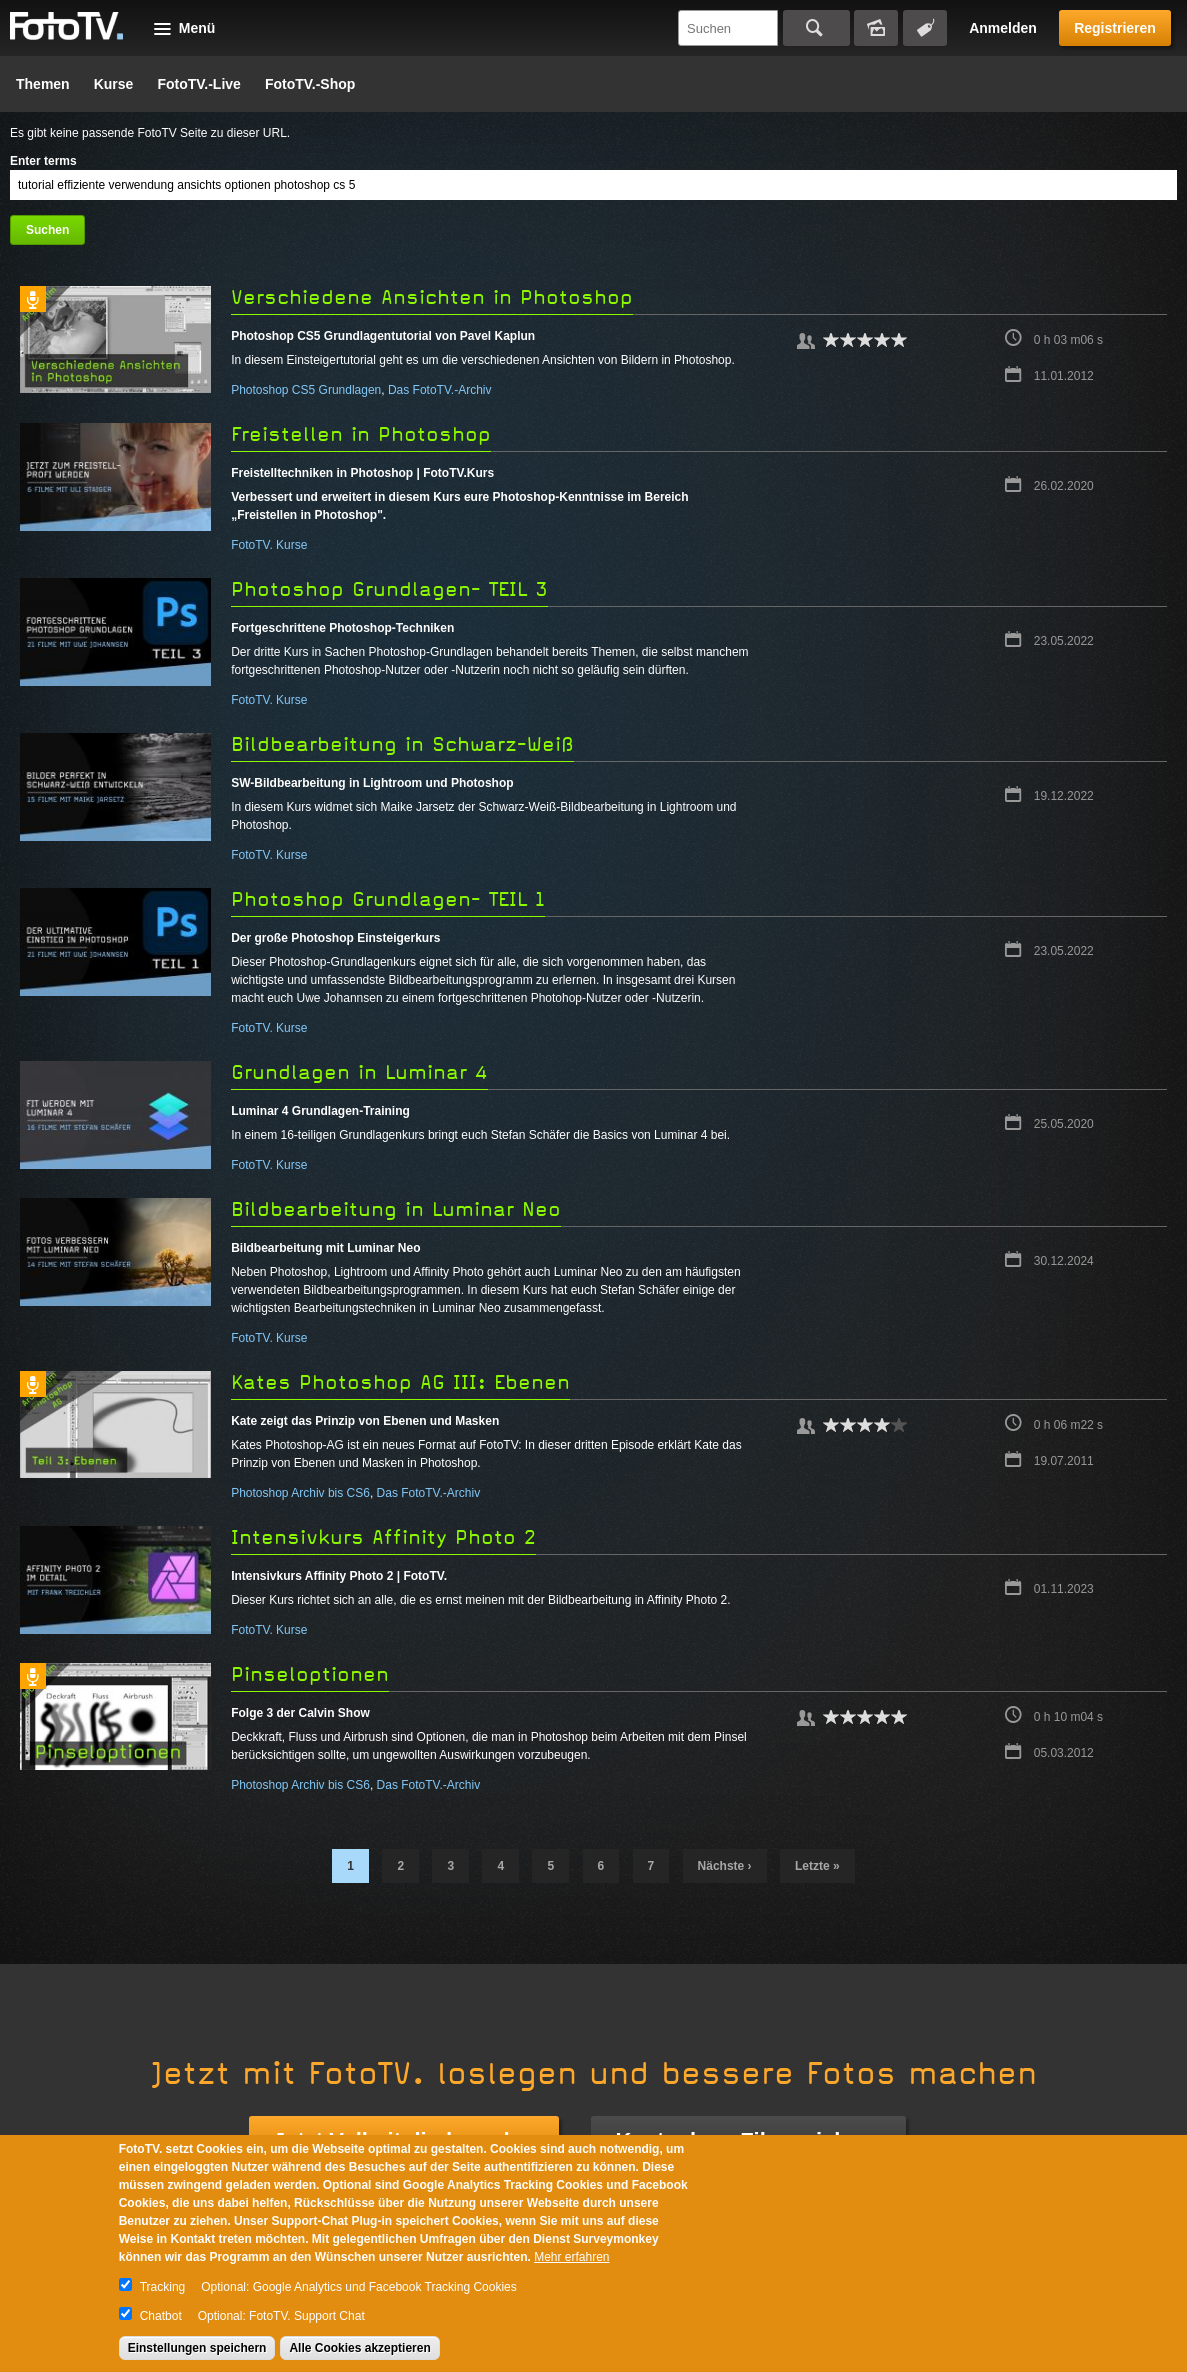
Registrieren (1115, 28)
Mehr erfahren (571, 2257)
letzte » (817, 1866)
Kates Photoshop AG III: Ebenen (400, 1382)
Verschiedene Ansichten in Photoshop (432, 297)
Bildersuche (876, 28)
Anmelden (1003, 28)
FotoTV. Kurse (269, 545)
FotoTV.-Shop (310, 84)
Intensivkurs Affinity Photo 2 (383, 1537)
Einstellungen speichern (197, 2348)
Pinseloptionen (310, 1674)
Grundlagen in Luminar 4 (359, 1072)
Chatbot (161, 2316)
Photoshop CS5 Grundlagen (306, 390)
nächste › (725, 1866)
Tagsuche (925, 28)
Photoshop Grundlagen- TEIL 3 (389, 589)
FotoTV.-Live (199, 84)
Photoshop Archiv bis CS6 (300, 1493)
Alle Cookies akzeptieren (359, 2348)
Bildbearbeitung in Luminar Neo (396, 1209)
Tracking (163, 2287)
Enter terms (43, 161)
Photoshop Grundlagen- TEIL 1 (388, 899)
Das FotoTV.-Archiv (440, 390)
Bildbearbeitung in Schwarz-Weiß (402, 744)
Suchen (816, 28)
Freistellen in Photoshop (361, 434)
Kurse (114, 84)
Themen (43, 84)
